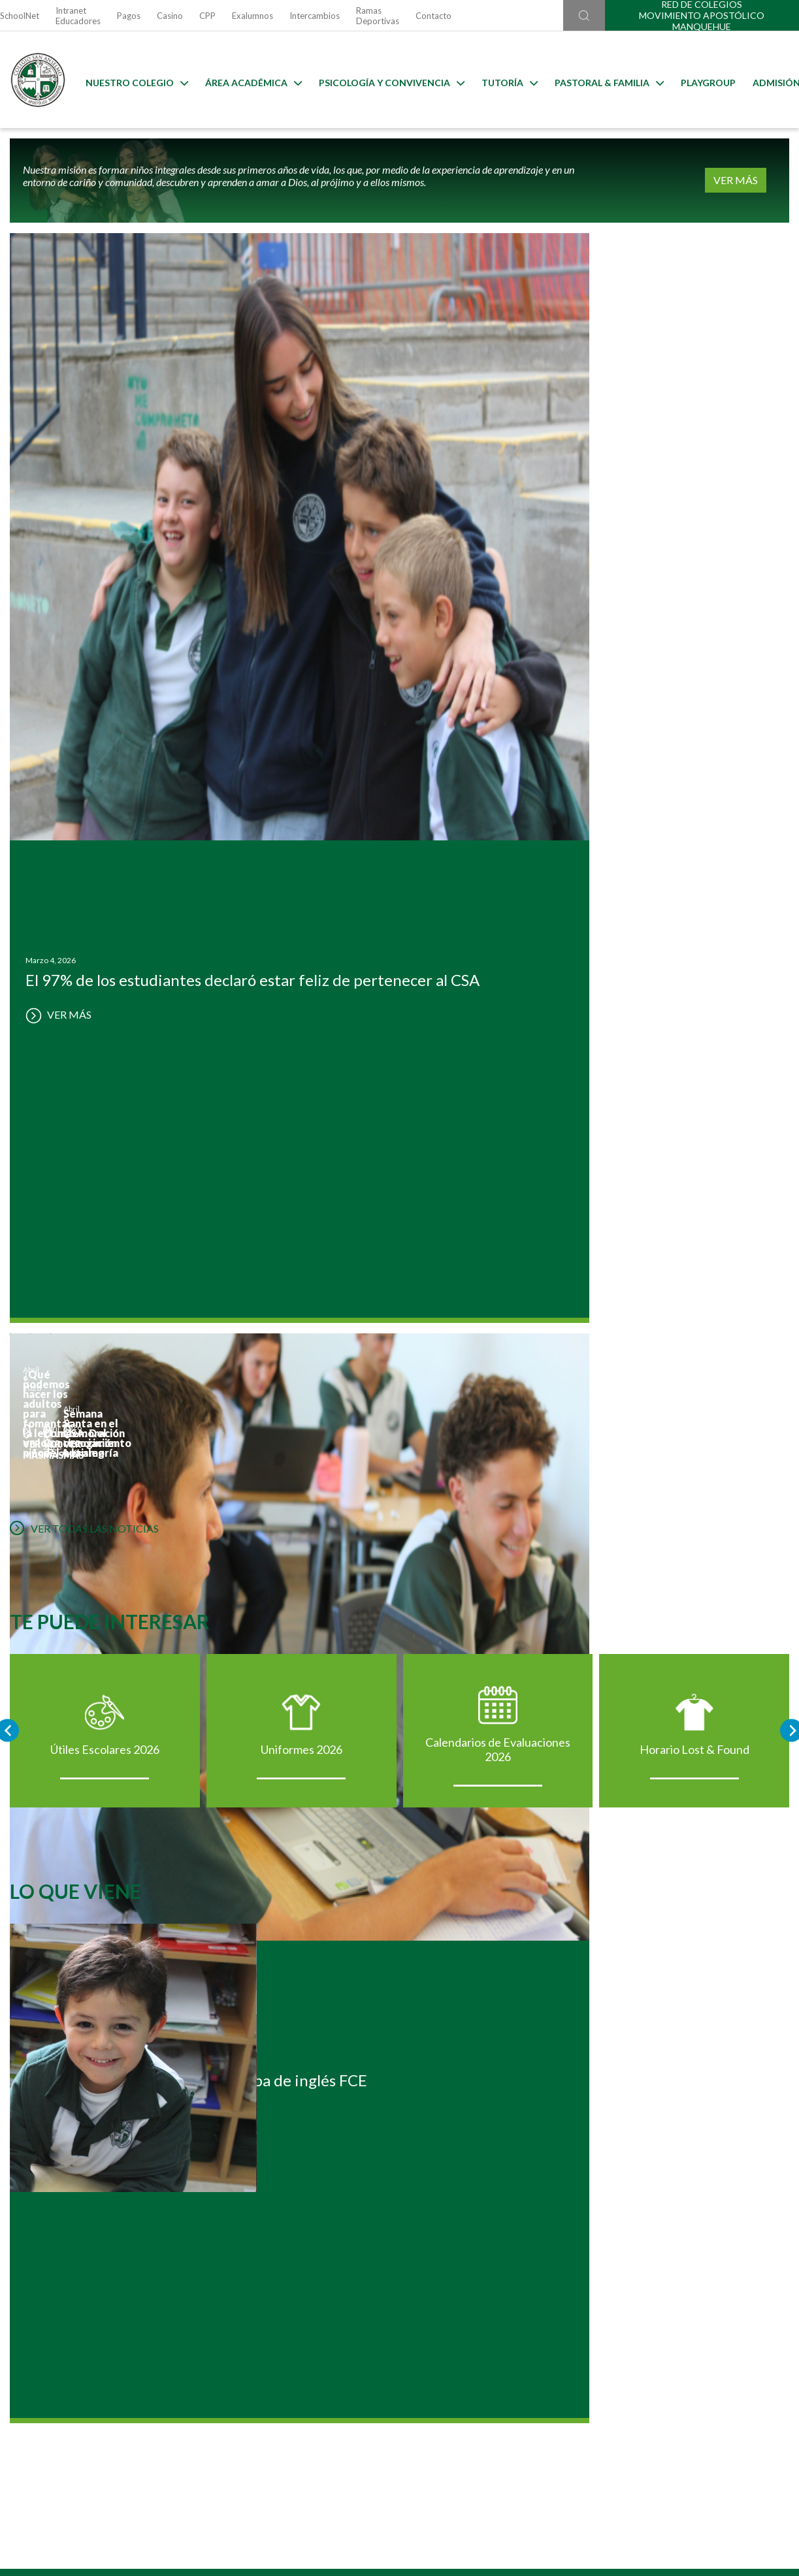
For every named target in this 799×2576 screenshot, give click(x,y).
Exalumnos (252, 15)
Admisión (767, 80)
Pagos (128, 15)
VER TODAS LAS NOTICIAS (74, 757)
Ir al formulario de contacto (230, 2403)
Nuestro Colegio (127, 80)
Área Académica (243, 80)
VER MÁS (758, 181)
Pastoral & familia (599, 80)
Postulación (136, 2033)
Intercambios (314, 15)
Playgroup (698, 80)
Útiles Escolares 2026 (97, 999)
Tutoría (500, 80)
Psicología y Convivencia (382, 80)
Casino (170, 15)
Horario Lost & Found (702, 999)
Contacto (433, 15)
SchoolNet (19, 15)
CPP (207, 15)
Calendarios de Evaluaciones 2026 (500, 999)
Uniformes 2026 (299, 999)
